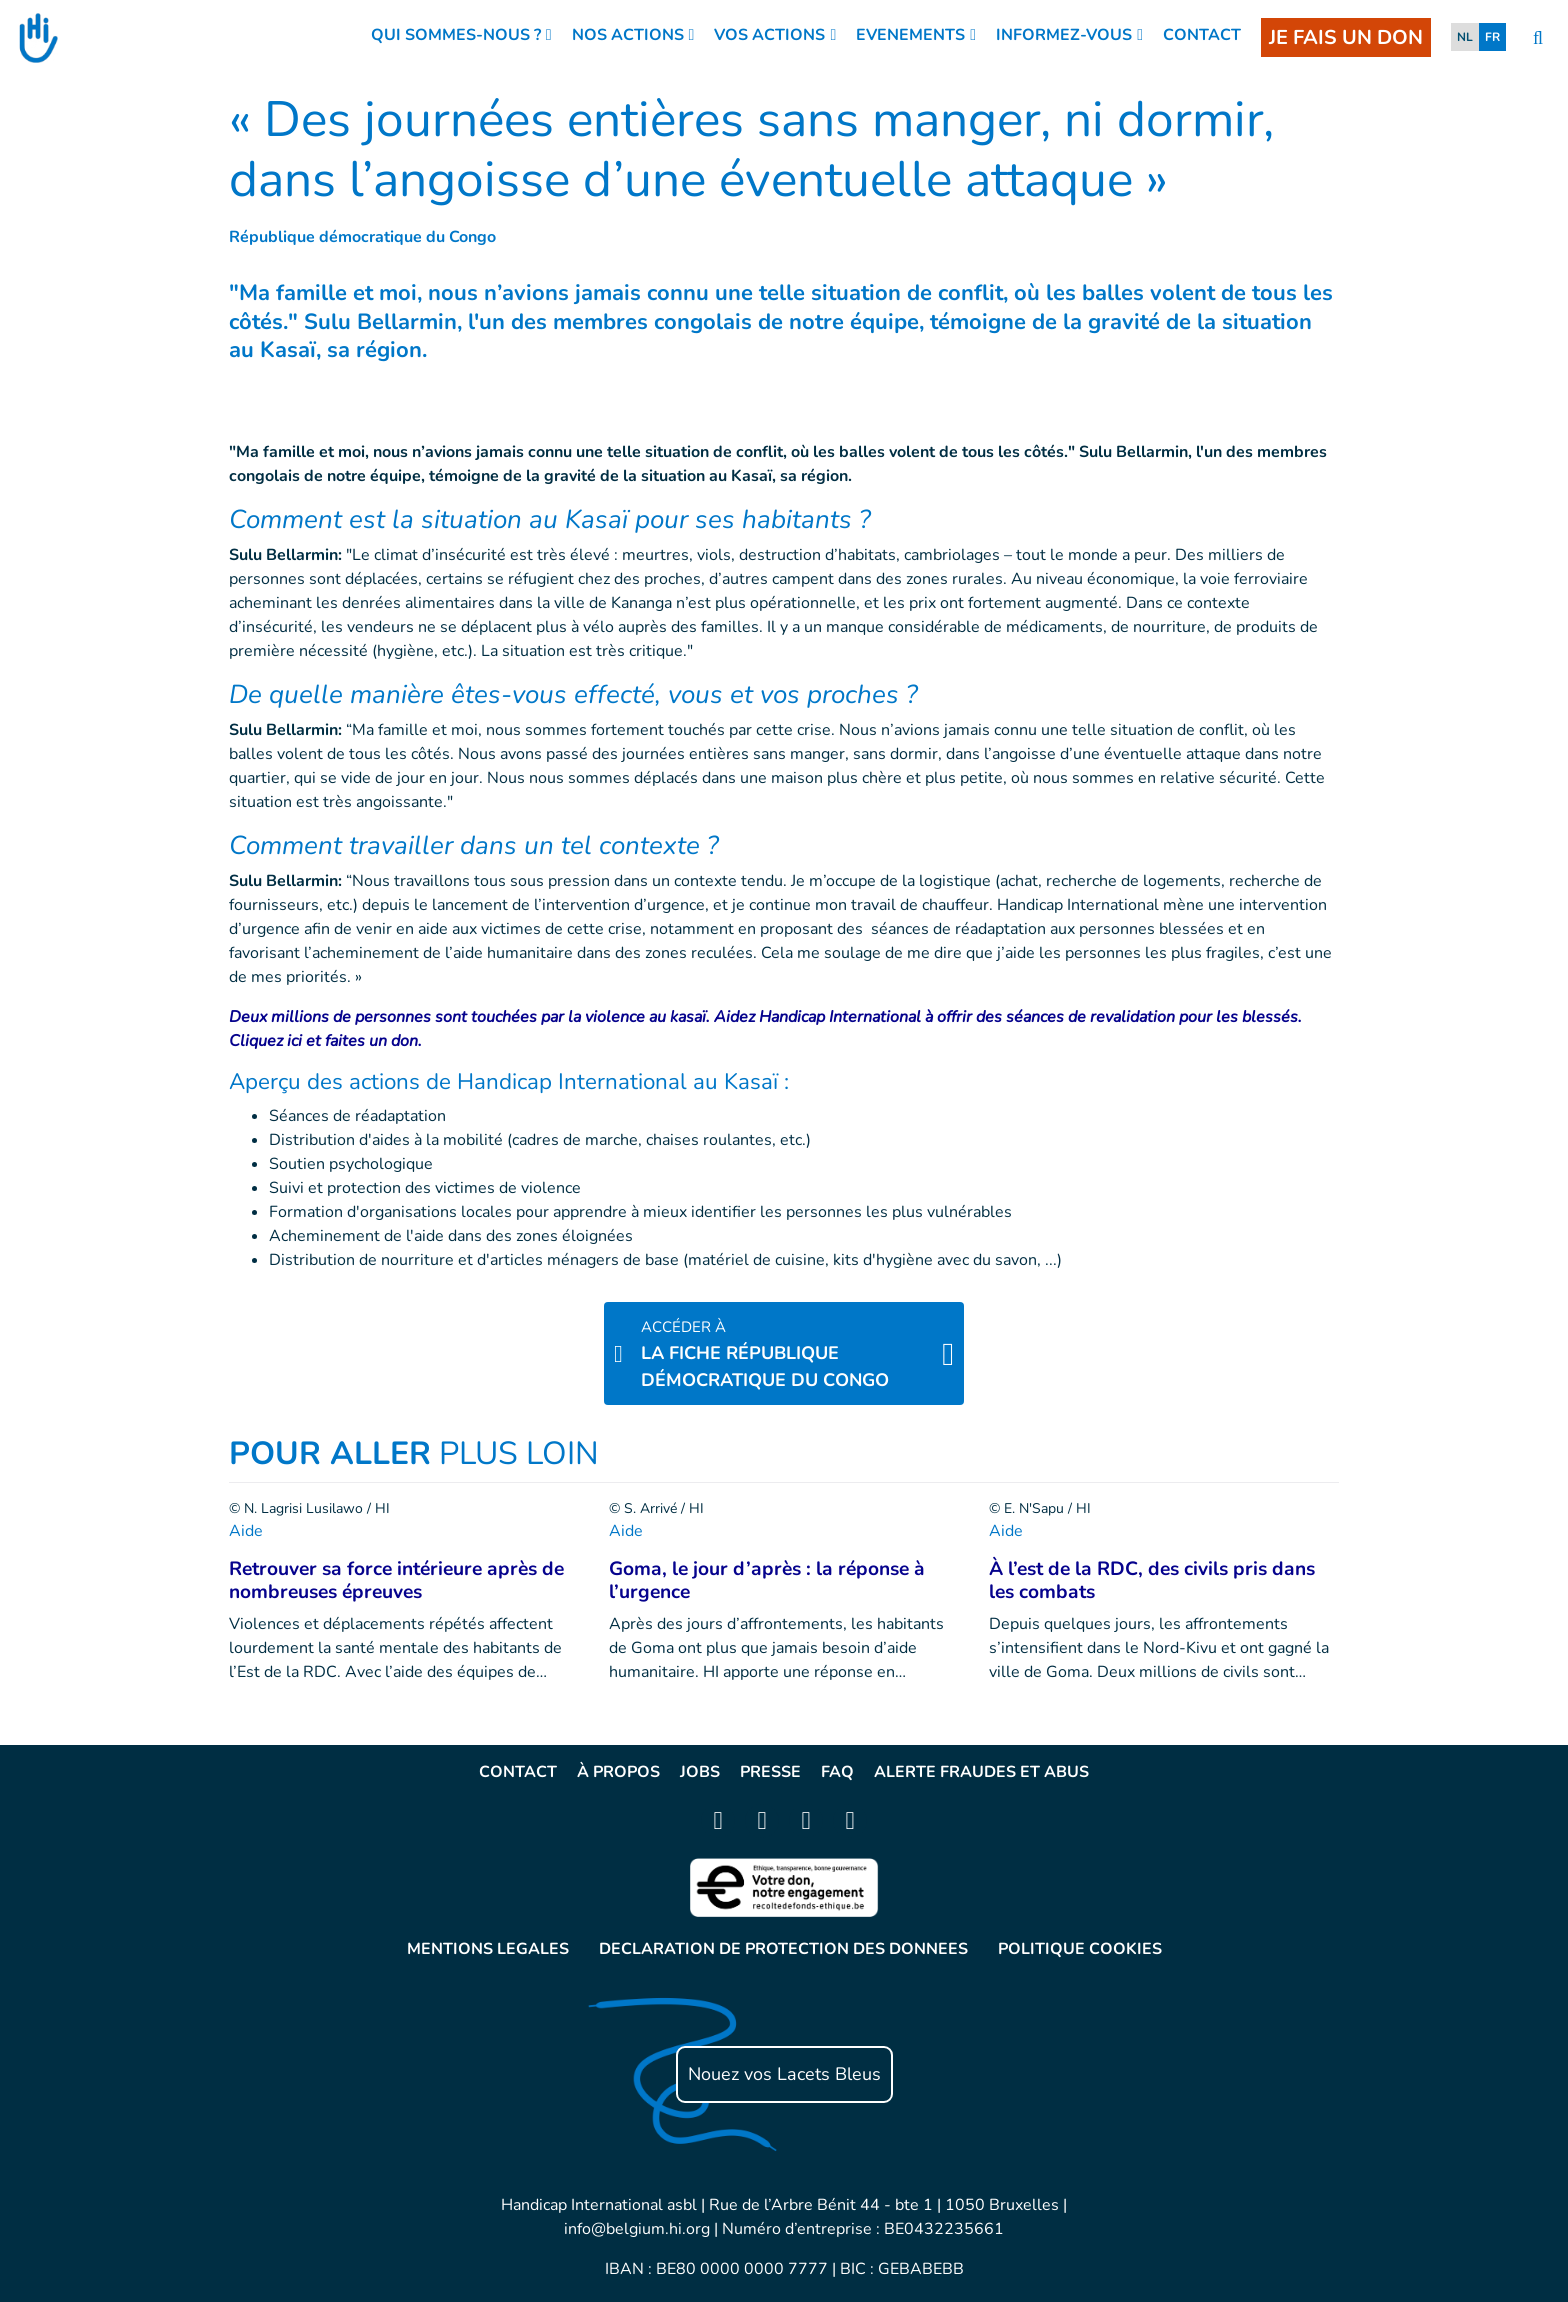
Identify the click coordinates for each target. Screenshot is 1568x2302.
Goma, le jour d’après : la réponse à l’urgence (767, 1580)
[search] (1538, 38)
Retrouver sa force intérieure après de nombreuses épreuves (396, 1580)
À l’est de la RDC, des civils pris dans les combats (1152, 1580)
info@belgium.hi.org (637, 2229)
